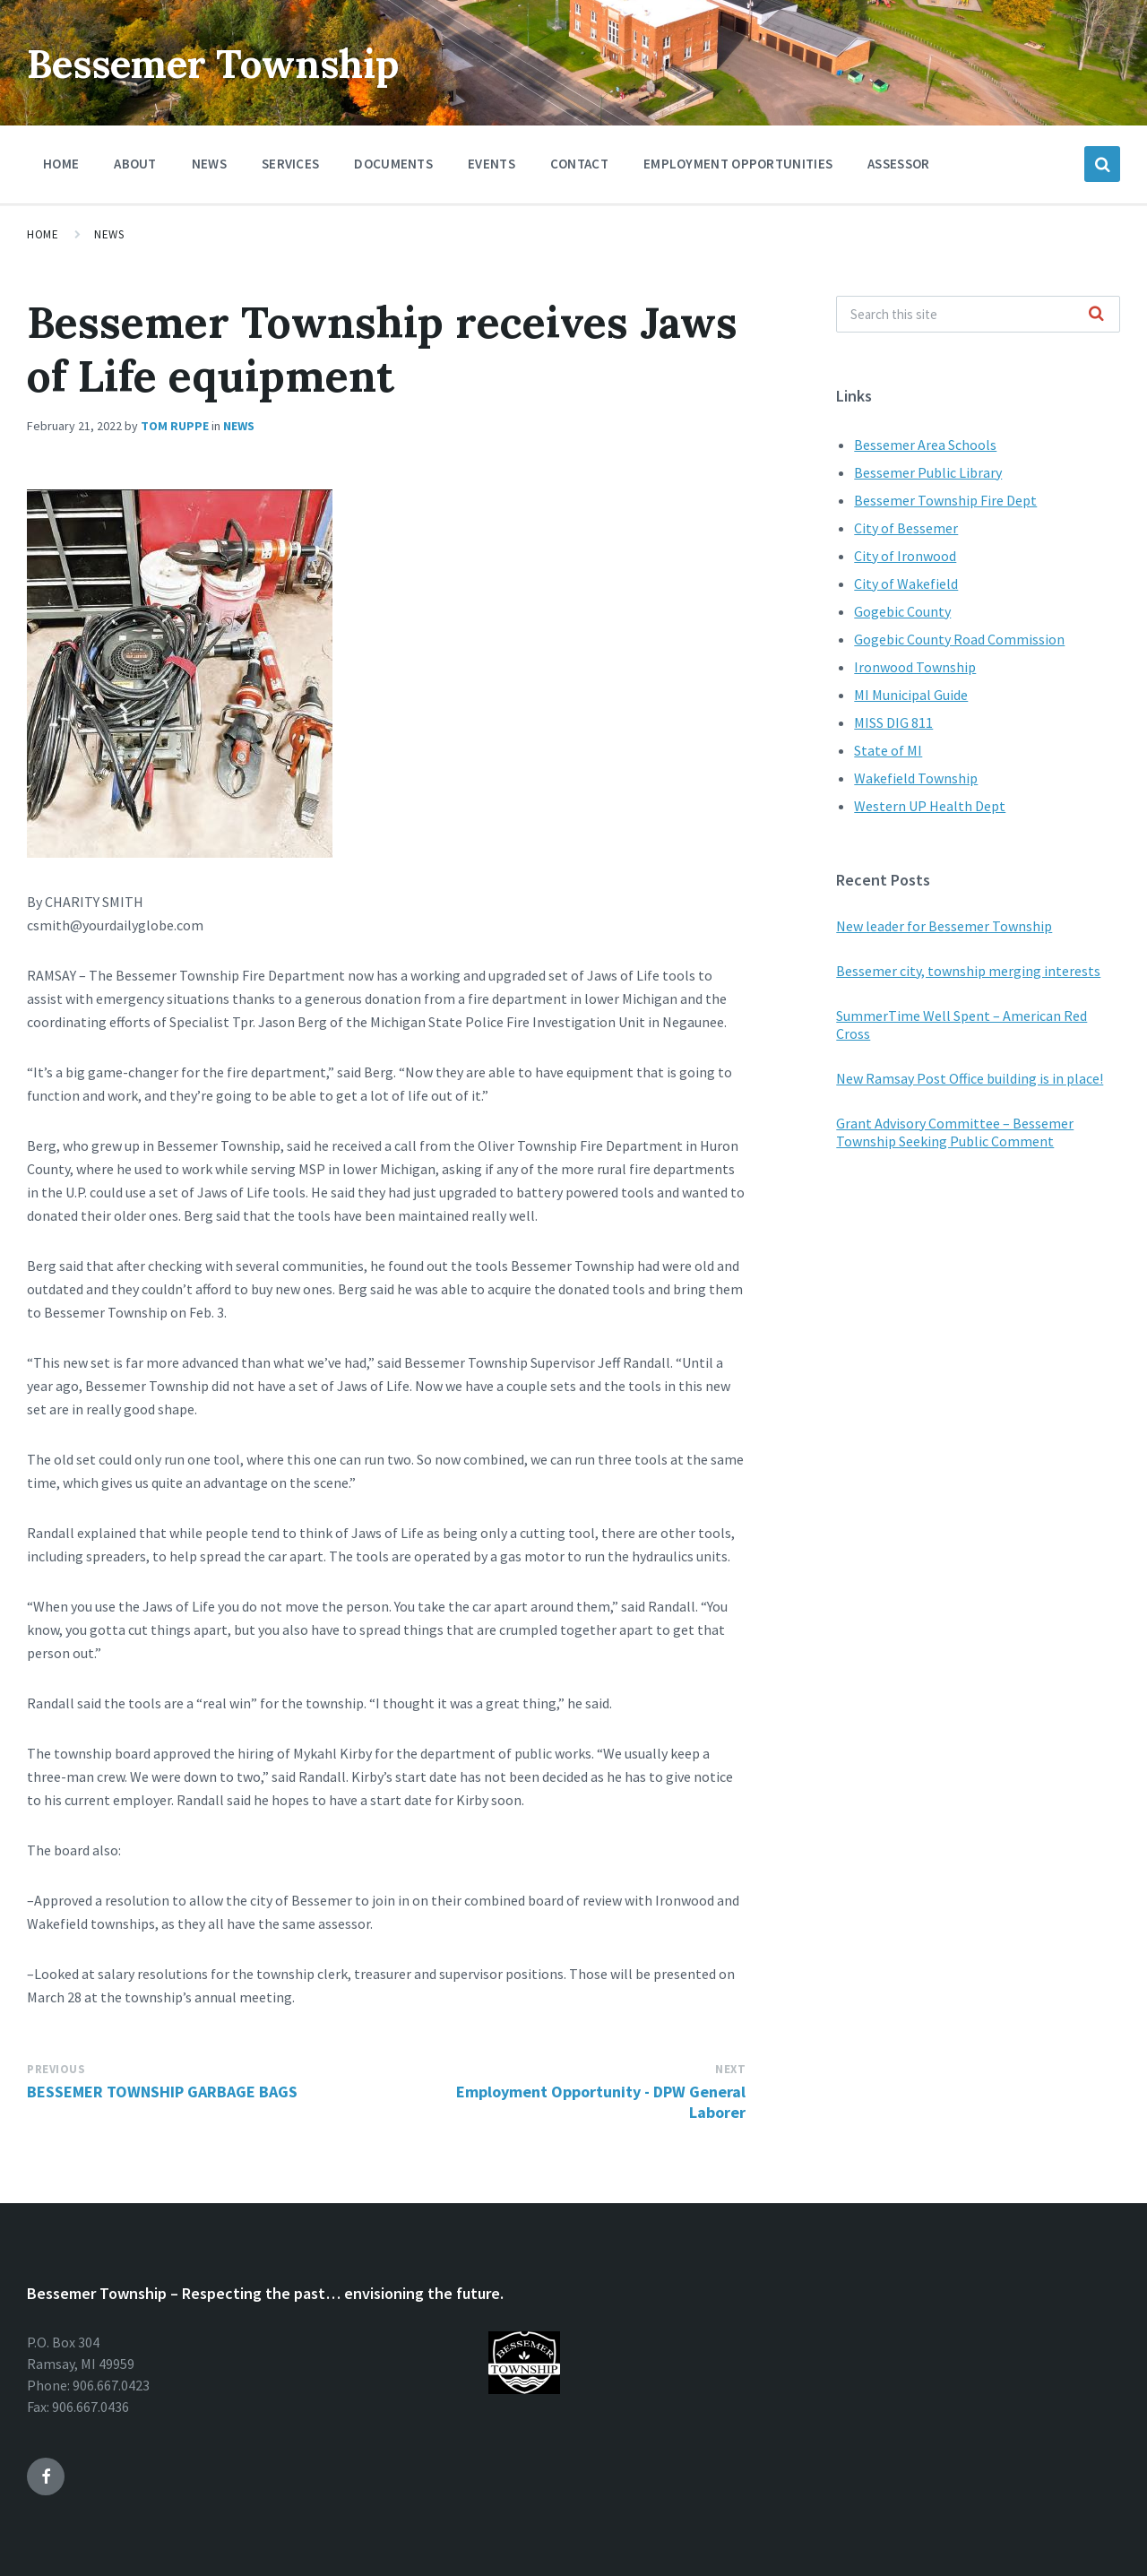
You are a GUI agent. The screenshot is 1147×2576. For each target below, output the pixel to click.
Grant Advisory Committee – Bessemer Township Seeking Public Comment (955, 1132)
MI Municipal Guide (911, 695)
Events (491, 163)
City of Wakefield (906, 583)
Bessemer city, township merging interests (968, 971)
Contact (579, 163)
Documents (393, 168)
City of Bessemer (906, 528)
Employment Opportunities (737, 163)
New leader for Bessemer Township (944, 926)
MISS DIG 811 (893, 722)
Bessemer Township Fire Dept (945, 500)
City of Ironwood (905, 556)
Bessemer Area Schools (925, 445)
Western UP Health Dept (929, 806)
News (209, 163)
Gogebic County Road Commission (959, 639)
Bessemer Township (235, 62)
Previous (56, 2069)
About (135, 163)
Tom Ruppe (175, 426)
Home (61, 163)
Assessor (898, 163)
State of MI (888, 750)
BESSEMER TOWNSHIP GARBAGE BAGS (162, 2091)
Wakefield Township (916, 778)
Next (730, 2069)
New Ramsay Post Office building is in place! (969, 1078)
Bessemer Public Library (928, 472)
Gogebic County (902, 611)
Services (290, 168)
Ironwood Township (915, 667)
